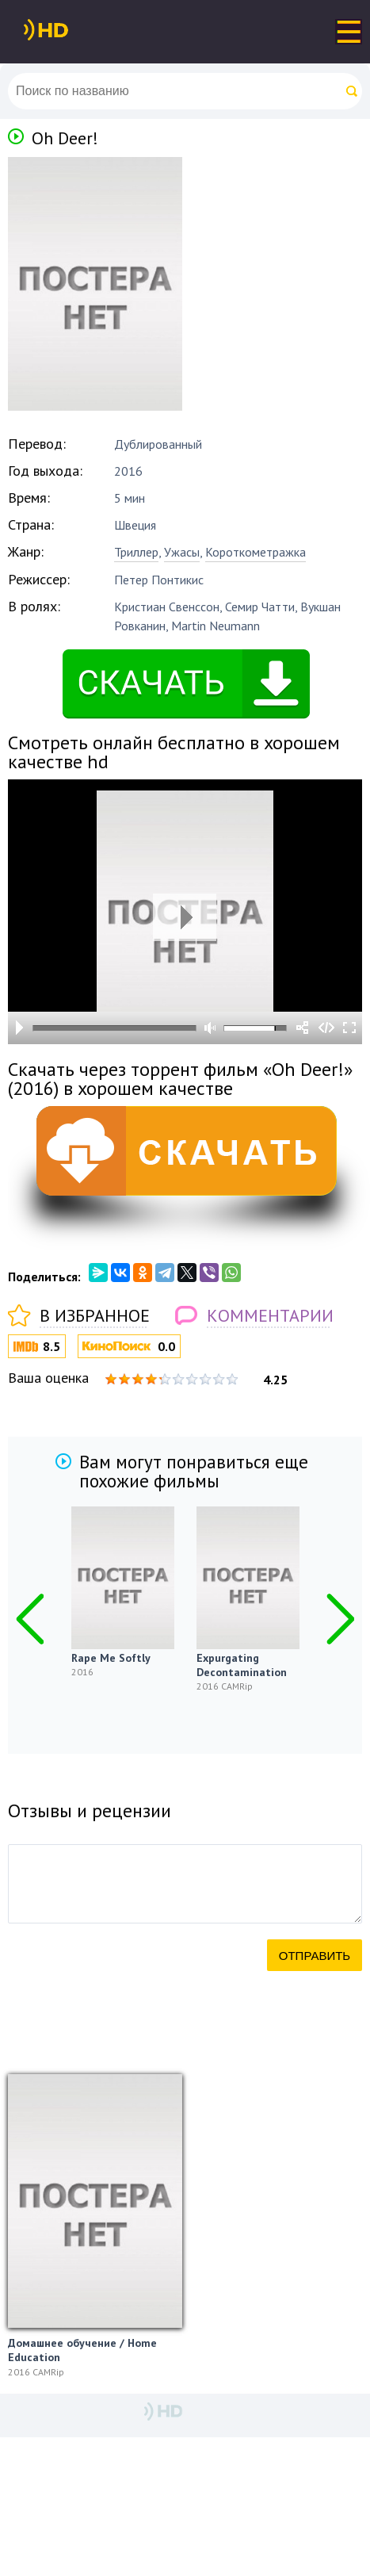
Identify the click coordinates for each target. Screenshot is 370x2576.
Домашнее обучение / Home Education (82, 2350)
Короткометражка (255, 552)
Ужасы (182, 552)
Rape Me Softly (111, 1658)
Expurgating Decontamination (241, 1665)
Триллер (136, 552)
